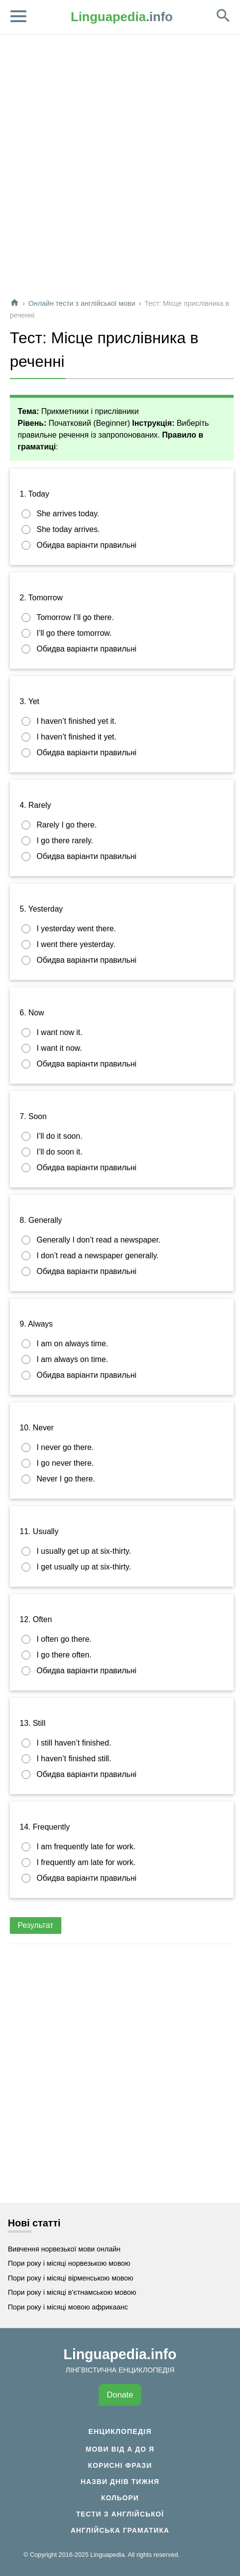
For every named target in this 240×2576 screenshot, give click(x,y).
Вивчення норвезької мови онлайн (64, 2249)
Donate (120, 2394)
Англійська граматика (120, 2530)
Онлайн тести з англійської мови (81, 303)
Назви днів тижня (119, 2482)
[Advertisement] (119, 170)
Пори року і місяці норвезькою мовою (69, 2263)
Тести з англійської (120, 2514)
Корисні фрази (120, 2465)
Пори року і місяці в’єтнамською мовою (72, 2292)
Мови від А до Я (119, 2449)
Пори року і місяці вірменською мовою (70, 2278)
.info (122, 16)
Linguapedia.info (119, 2354)
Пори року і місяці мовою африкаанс (68, 2307)
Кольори (120, 2498)
